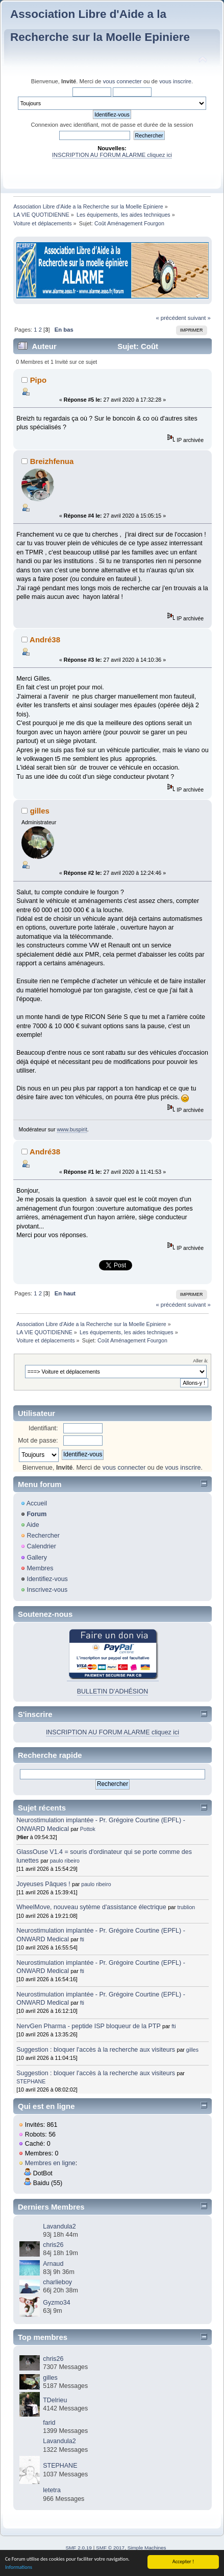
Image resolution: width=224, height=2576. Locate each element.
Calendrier (41, 1546)
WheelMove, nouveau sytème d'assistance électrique (91, 1907)
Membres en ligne (50, 2163)
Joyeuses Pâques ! (43, 1884)
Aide (33, 1524)
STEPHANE (30, 2081)
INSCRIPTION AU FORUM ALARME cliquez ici (112, 155)
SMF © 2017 (110, 2547)
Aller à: (200, 1360)
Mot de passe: (38, 1440)
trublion (186, 1907)
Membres (40, 1568)
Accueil (37, 1503)
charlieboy (57, 2282)
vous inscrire (175, 81)
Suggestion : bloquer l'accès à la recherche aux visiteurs (95, 2049)
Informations (18, 2567)
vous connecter (122, 81)
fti (82, 1939)
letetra (52, 2490)
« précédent (171, 318)
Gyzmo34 (56, 2302)
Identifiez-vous (47, 1579)
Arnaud (53, 2263)
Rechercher (43, 1535)
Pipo (38, 380)
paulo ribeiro (65, 1861)
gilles (39, 810)
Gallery (37, 1557)
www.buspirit (72, 1129)
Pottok (87, 1829)
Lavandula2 (59, 2226)
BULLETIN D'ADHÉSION (112, 1691)
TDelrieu (55, 2400)
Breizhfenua (52, 461)
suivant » (199, 318)
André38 (45, 639)
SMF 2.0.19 (78, 2547)
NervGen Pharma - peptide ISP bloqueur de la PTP (88, 2026)
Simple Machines (147, 2547)
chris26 (53, 2244)
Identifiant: (43, 1428)
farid (49, 2422)
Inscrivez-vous (47, 1589)
